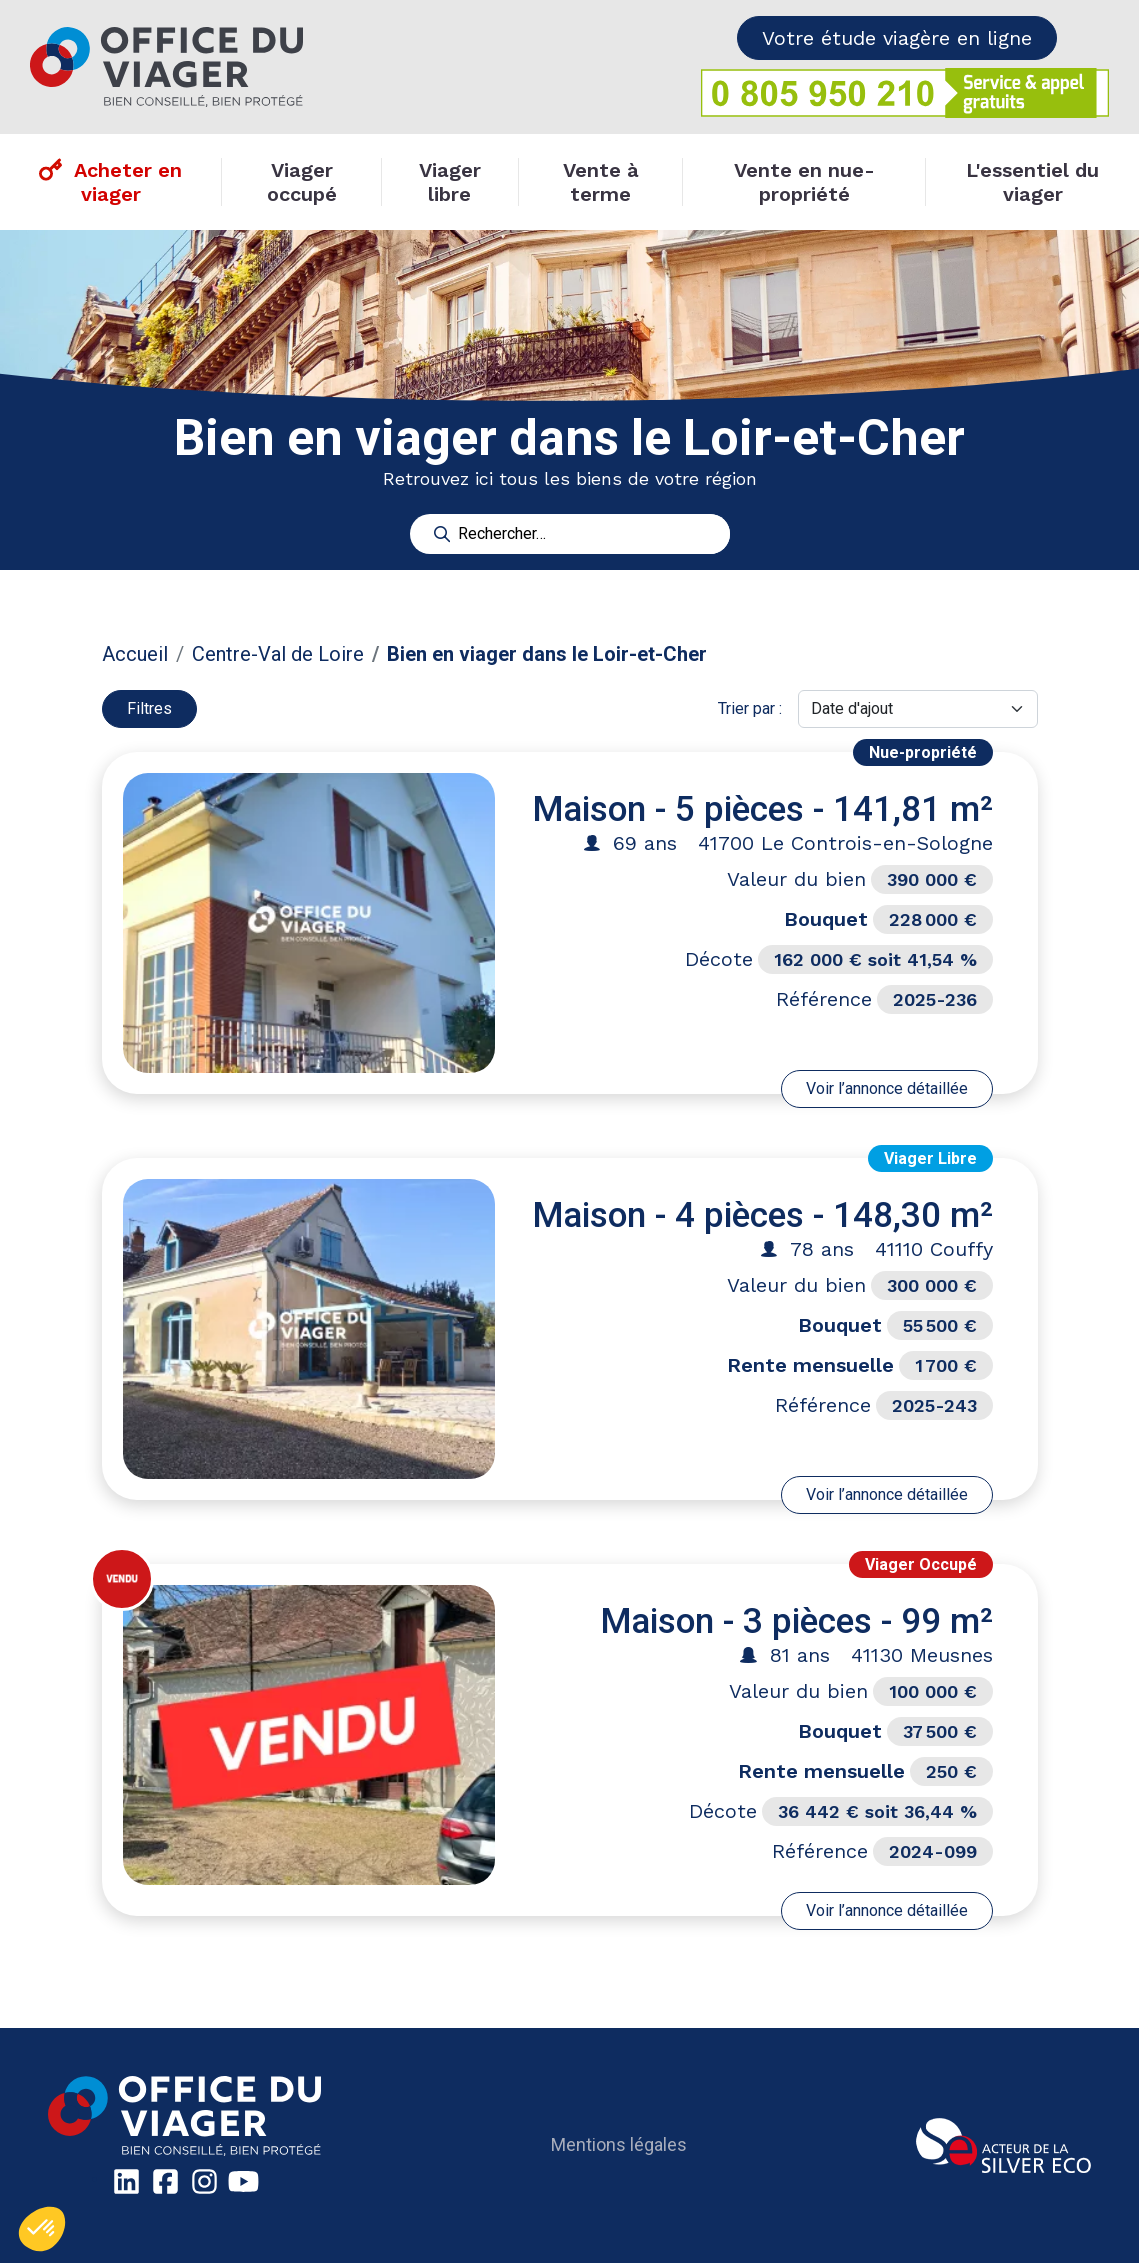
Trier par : (750, 708)
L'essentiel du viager (1032, 182)
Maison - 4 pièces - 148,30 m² (762, 1215)
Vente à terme (601, 182)
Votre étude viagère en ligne (897, 38)
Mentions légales (619, 2144)
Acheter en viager (128, 182)
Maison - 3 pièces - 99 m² (796, 1621)
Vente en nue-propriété (804, 182)
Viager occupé (302, 182)
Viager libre (450, 182)
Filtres (149, 708)
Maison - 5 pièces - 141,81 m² (762, 809)
